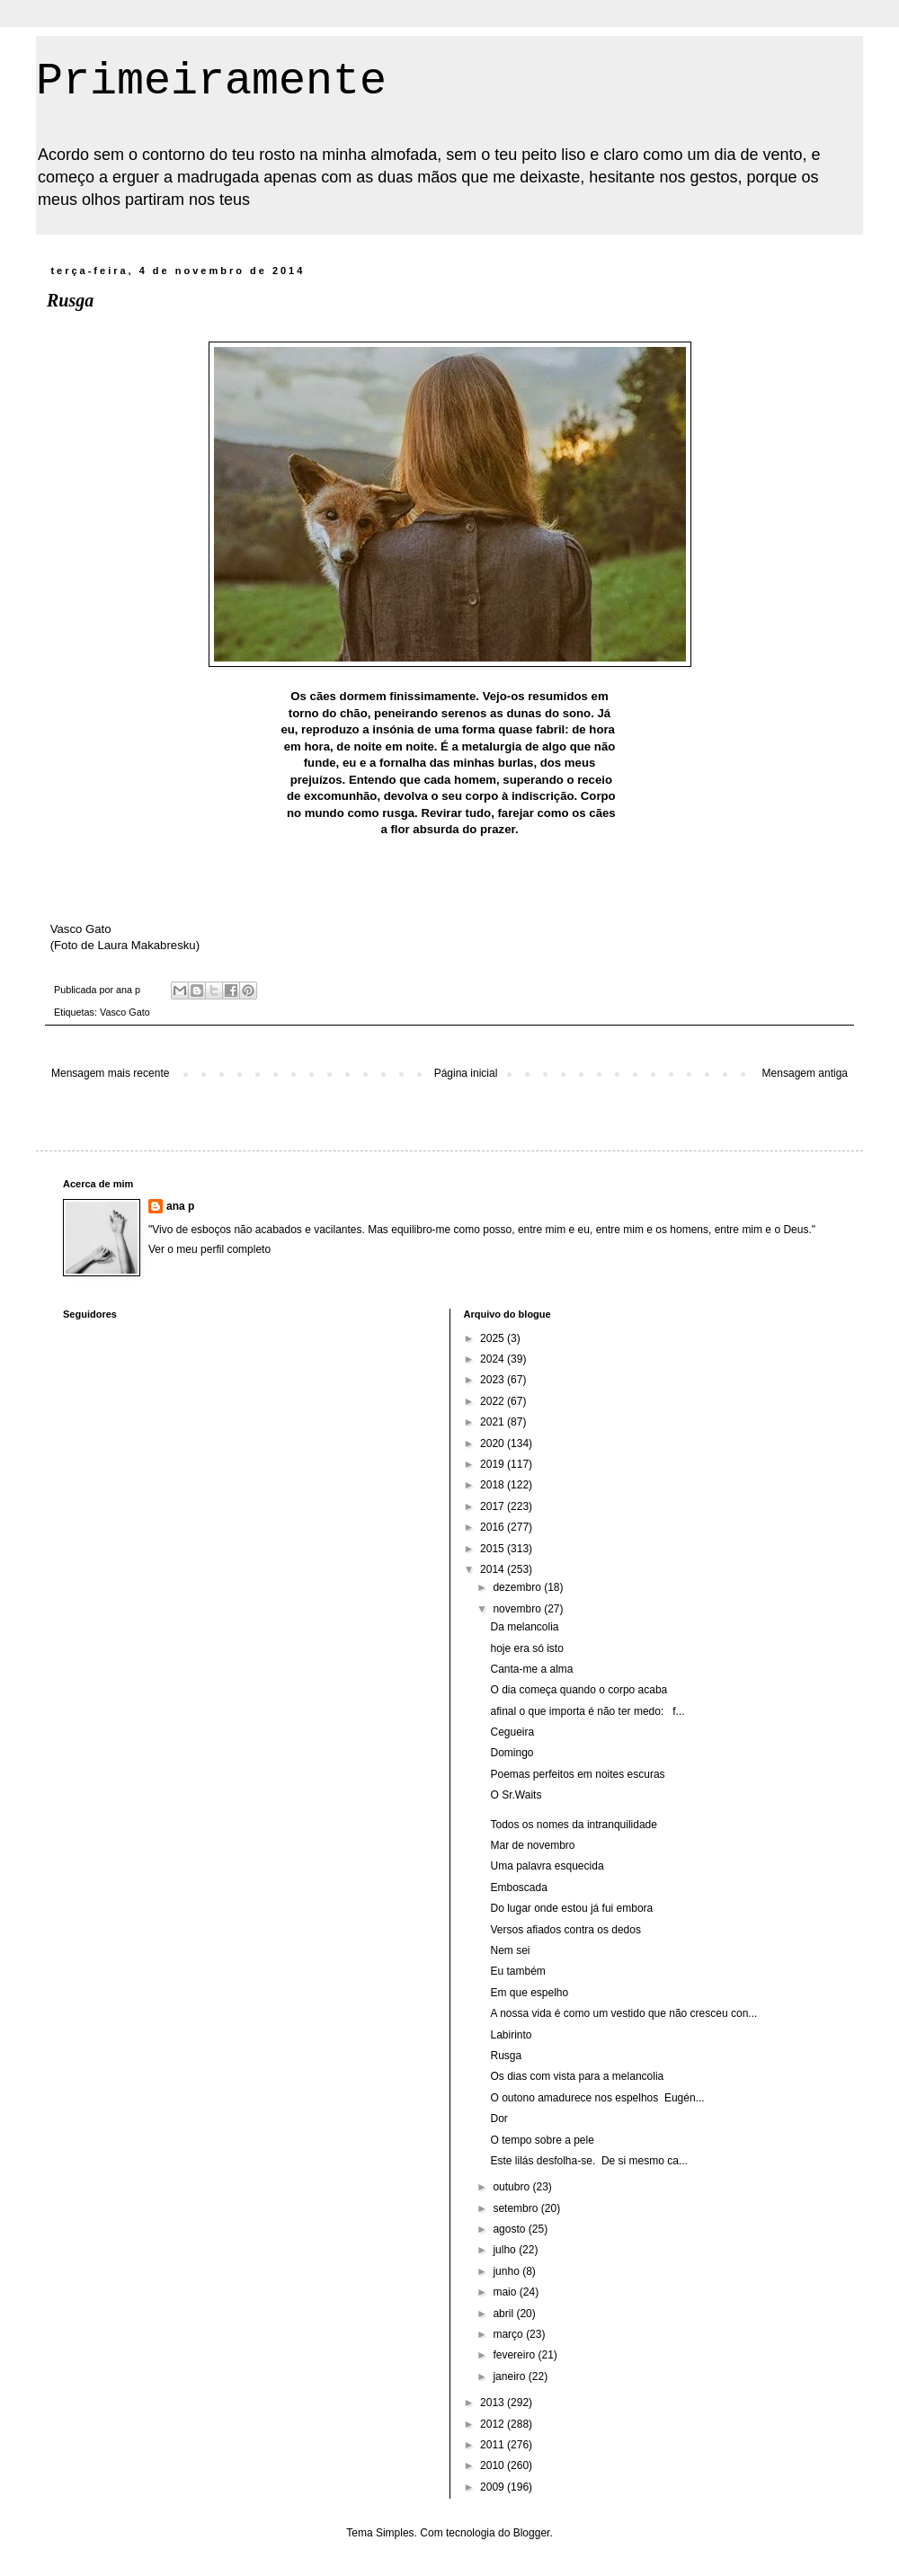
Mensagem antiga (805, 1073)
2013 (493, 2402)
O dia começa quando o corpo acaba (578, 1689)
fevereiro (515, 2355)
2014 (493, 1569)
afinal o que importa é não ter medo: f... (587, 1711)
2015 (493, 1548)
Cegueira (512, 1732)
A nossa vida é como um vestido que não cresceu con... (623, 2013)
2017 (493, 1506)
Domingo (511, 1752)
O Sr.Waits (515, 1795)
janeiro (510, 2376)
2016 (493, 1527)
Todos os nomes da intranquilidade (573, 1824)
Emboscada (518, 1887)
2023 (493, 1379)
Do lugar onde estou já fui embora (571, 1908)
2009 (493, 2487)
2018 (493, 1485)
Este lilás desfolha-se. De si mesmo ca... (588, 2160)
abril (504, 2313)
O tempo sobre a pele (541, 2140)
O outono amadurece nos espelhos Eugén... (597, 2098)
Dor (498, 2118)
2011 (493, 2444)
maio (506, 2292)
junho (507, 2271)
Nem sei (510, 1950)
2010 (493, 2465)
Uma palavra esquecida (546, 1866)
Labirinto (510, 2035)
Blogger (531, 2533)
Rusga (505, 2055)
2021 (493, 1422)
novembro (518, 1609)
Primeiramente (211, 81)
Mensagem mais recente (110, 1073)
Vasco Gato (125, 1012)
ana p (180, 1206)
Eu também (517, 1971)
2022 (493, 1401)
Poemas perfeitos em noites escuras (577, 1774)
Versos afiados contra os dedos (565, 1929)
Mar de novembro (532, 1845)
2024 (493, 1359)
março (509, 2334)
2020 (493, 1443)
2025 (493, 1338)
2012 (493, 2424)
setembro (516, 2208)
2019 (493, 1464)
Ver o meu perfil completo (209, 1249)
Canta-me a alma (531, 1669)
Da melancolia (524, 1627)
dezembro (518, 1587)
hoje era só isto (526, 1648)
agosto (510, 2229)
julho (506, 2249)
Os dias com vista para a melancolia (576, 2076)
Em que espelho (529, 1992)
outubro (512, 2187)
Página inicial (466, 1073)
